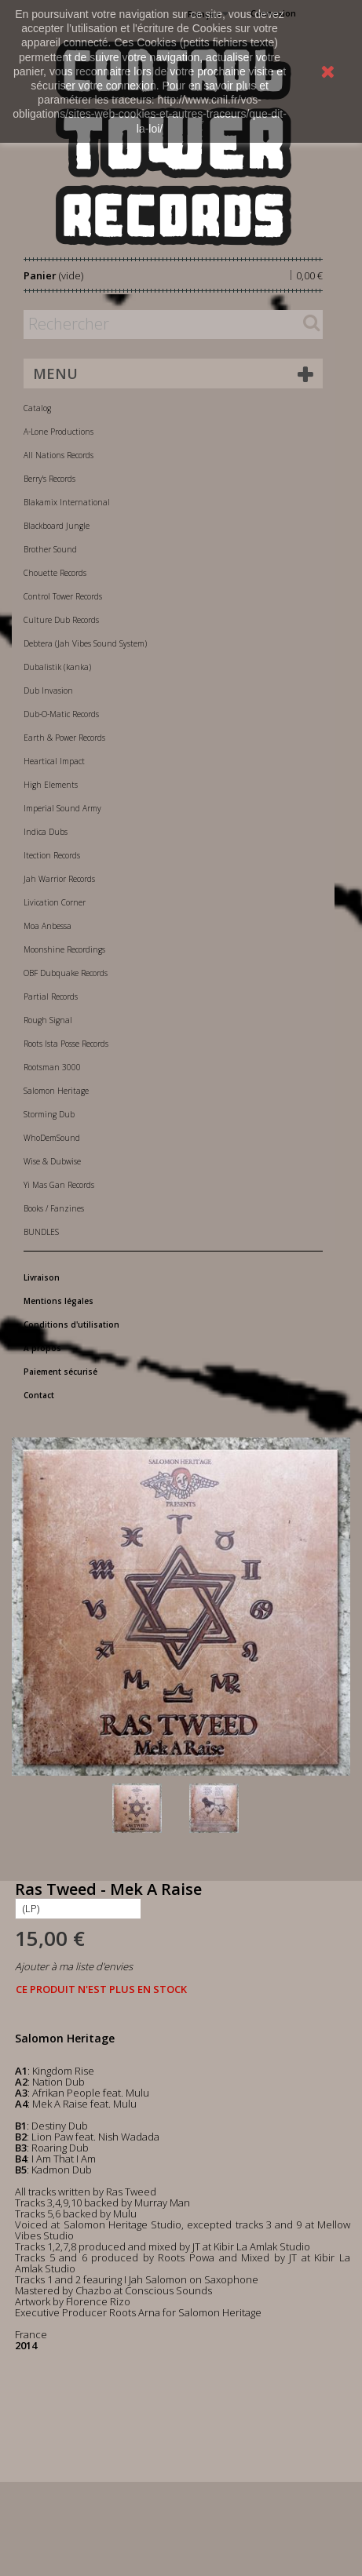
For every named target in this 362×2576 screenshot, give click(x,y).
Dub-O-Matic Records (61, 714)
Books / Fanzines (54, 1208)
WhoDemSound (52, 1137)
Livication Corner (55, 902)
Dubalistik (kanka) (57, 666)
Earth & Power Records (64, 737)
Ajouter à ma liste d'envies (74, 1966)
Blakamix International (67, 502)
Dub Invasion (48, 690)
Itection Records (52, 855)
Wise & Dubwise (52, 1161)
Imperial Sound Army (62, 808)
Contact (39, 1395)
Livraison (42, 1277)
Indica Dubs (46, 831)
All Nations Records (58, 455)
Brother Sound (50, 549)
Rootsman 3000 (52, 1067)
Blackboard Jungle (57, 525)
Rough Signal (48, 1020)
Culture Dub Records (61, 619)
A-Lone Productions (58, 431)
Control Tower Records (63, 596)
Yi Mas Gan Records (59, 1184)
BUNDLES (41, 1231)
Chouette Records (55, 572)
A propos (42, 1348)
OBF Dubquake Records (66, 972)
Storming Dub (49, 1114)
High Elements (51, 784)
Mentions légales (58, 1300)
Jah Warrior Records (59, 878)
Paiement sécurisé (60, 1371)
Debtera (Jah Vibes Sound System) (85, 643)
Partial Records (51, 996)
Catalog (37, 408)
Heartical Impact (54, 761)
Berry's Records (49, 478)
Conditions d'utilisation (71, 1324)
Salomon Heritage (56, 1090)
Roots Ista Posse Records (66, 1043)
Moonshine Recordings (64, 949)
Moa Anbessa (47, 925)
